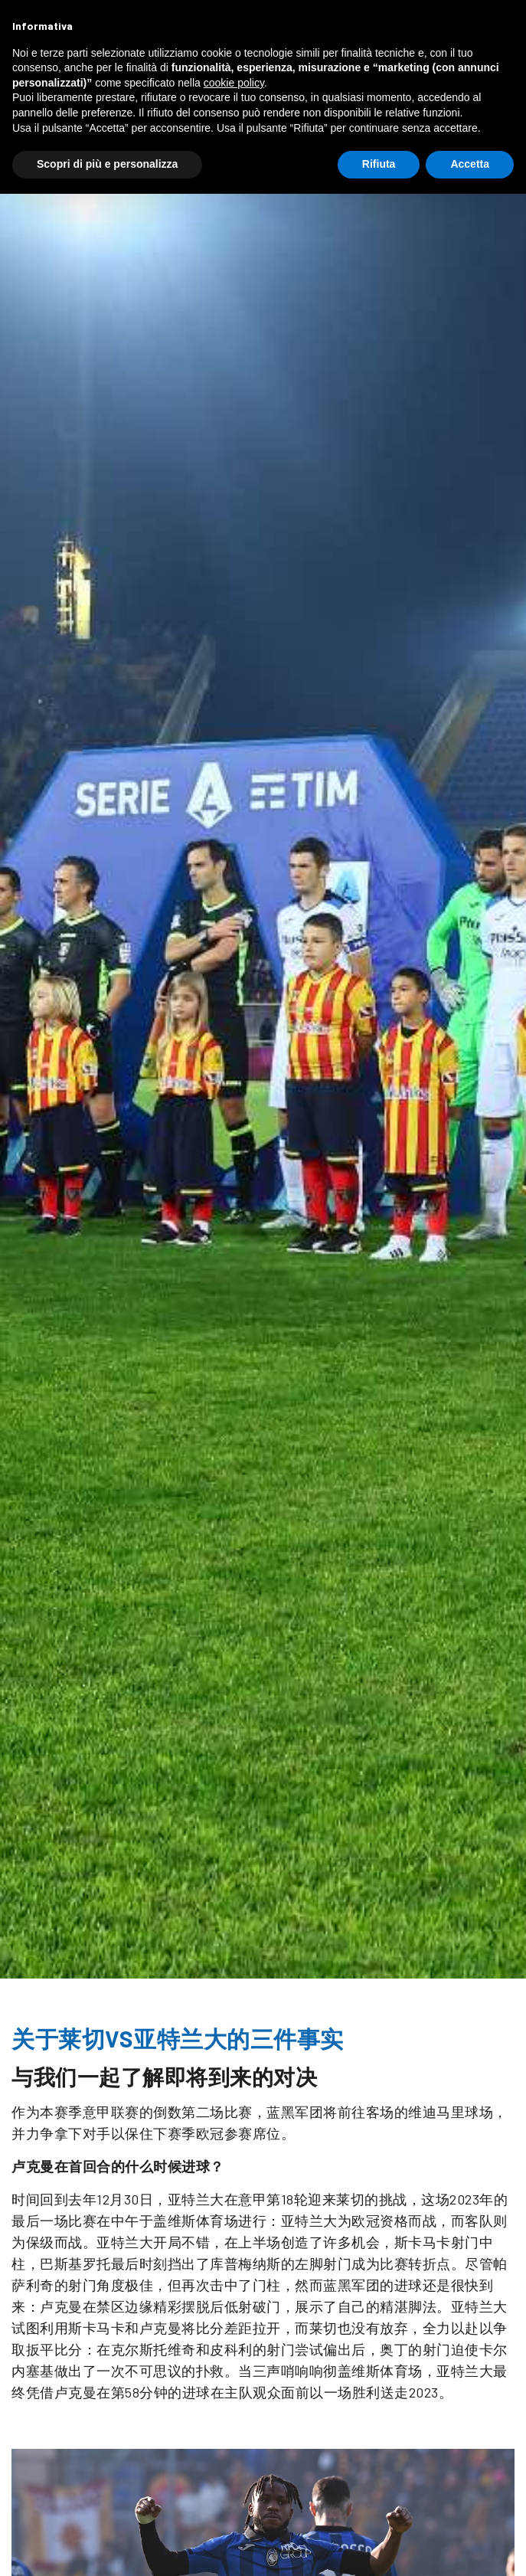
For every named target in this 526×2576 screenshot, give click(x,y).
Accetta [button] (469, 164)
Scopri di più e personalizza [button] (107, 164)
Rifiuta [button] (379, 164)
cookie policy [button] (234, 83)
